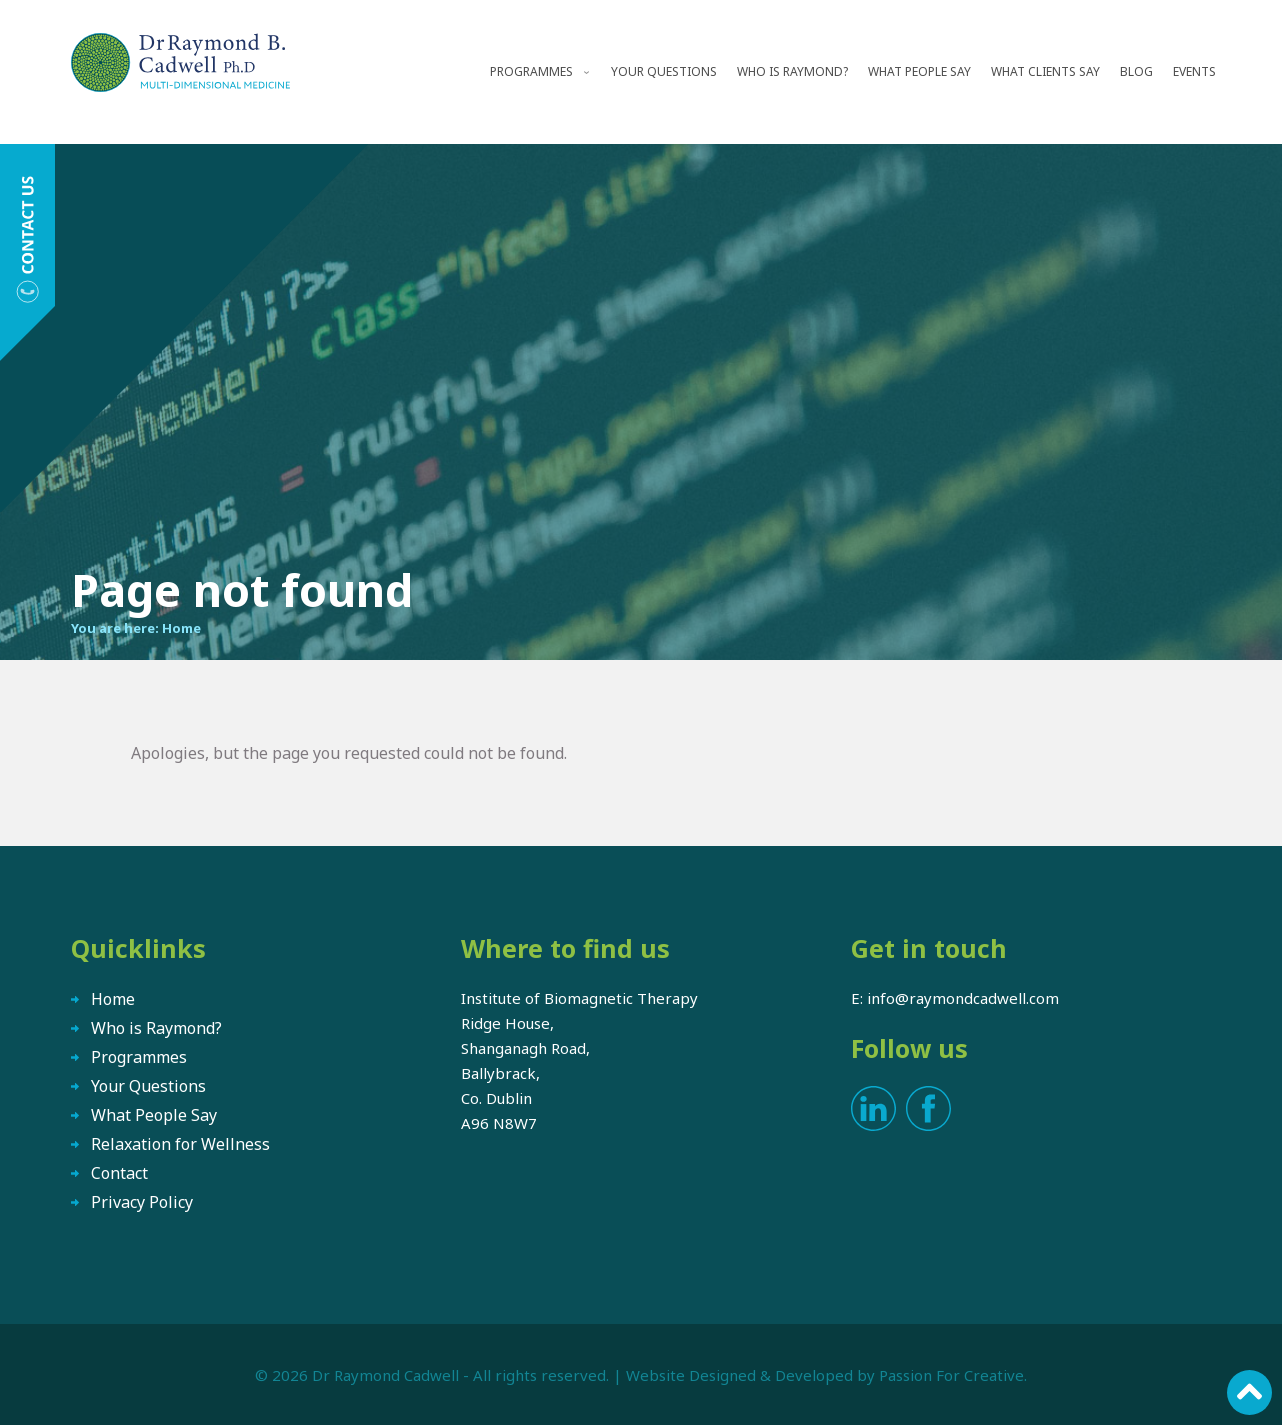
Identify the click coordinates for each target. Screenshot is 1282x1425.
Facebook (928, 1108)
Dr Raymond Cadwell (385, 1375)
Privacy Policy (142, 1202)
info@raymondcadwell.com (963, 998)
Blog (1136, 71)
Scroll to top (1249, 1392)
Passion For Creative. (953, 1375)
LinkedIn (873, 1108)
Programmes (531, 71)
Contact (119, 1173)
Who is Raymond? (792, 71)
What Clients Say (1045, 71)
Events (1194, 71)
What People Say (919, 71)
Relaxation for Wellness (180, 1144)
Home (181, 628)
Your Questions (664, 71)
